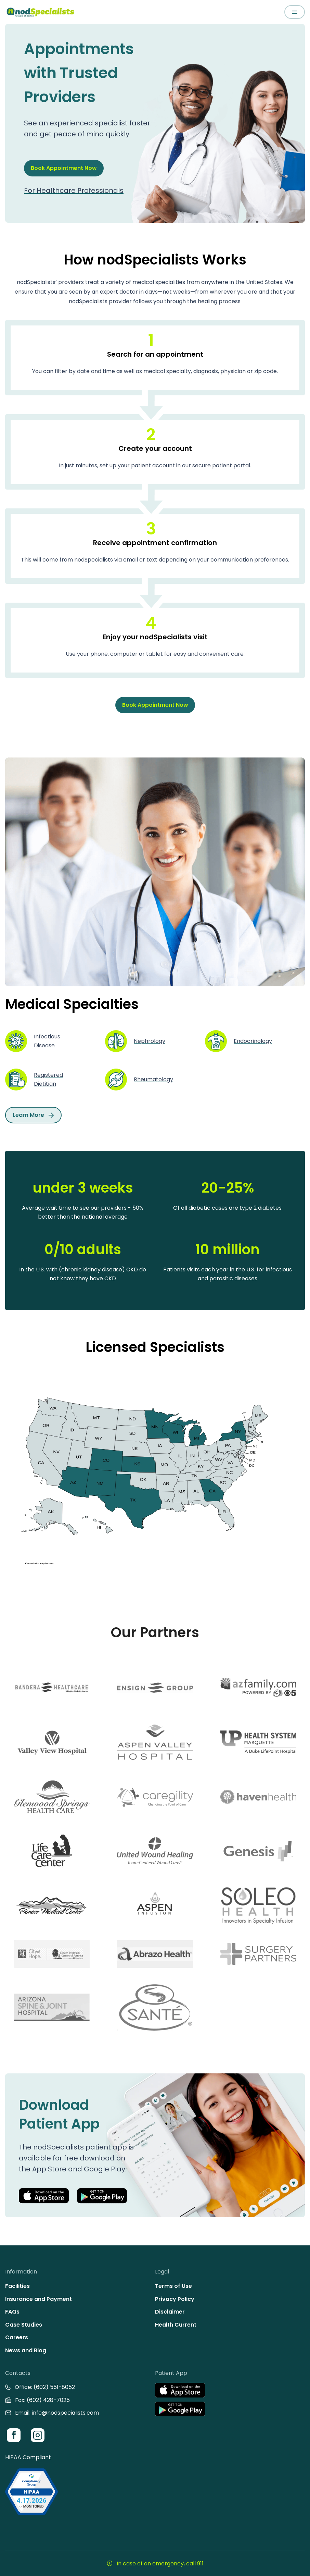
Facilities (17, 2286)
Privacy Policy (174, 2299)
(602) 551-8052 (54, 2387)
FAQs (12, 2312)
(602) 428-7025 (48, 2400)
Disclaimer (170, 2312)
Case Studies (23, 2325)
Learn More (33, 1115)
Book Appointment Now (64, 168)
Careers (16, 2337)
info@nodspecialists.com (65, 2413)
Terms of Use (173, 2286)
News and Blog (25, 2350)
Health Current (175, 2325)
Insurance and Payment (38, 2299)
